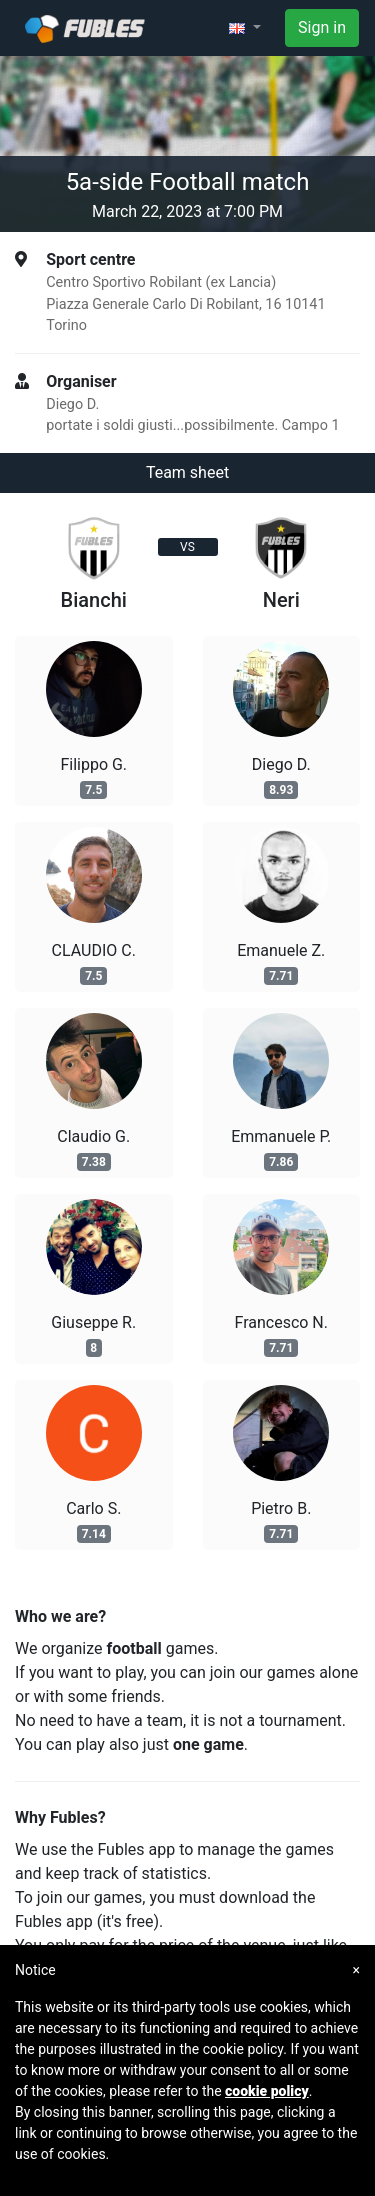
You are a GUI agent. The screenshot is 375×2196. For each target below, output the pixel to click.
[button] (245, 28)
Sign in (322, 27)
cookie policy (267, 2091)
